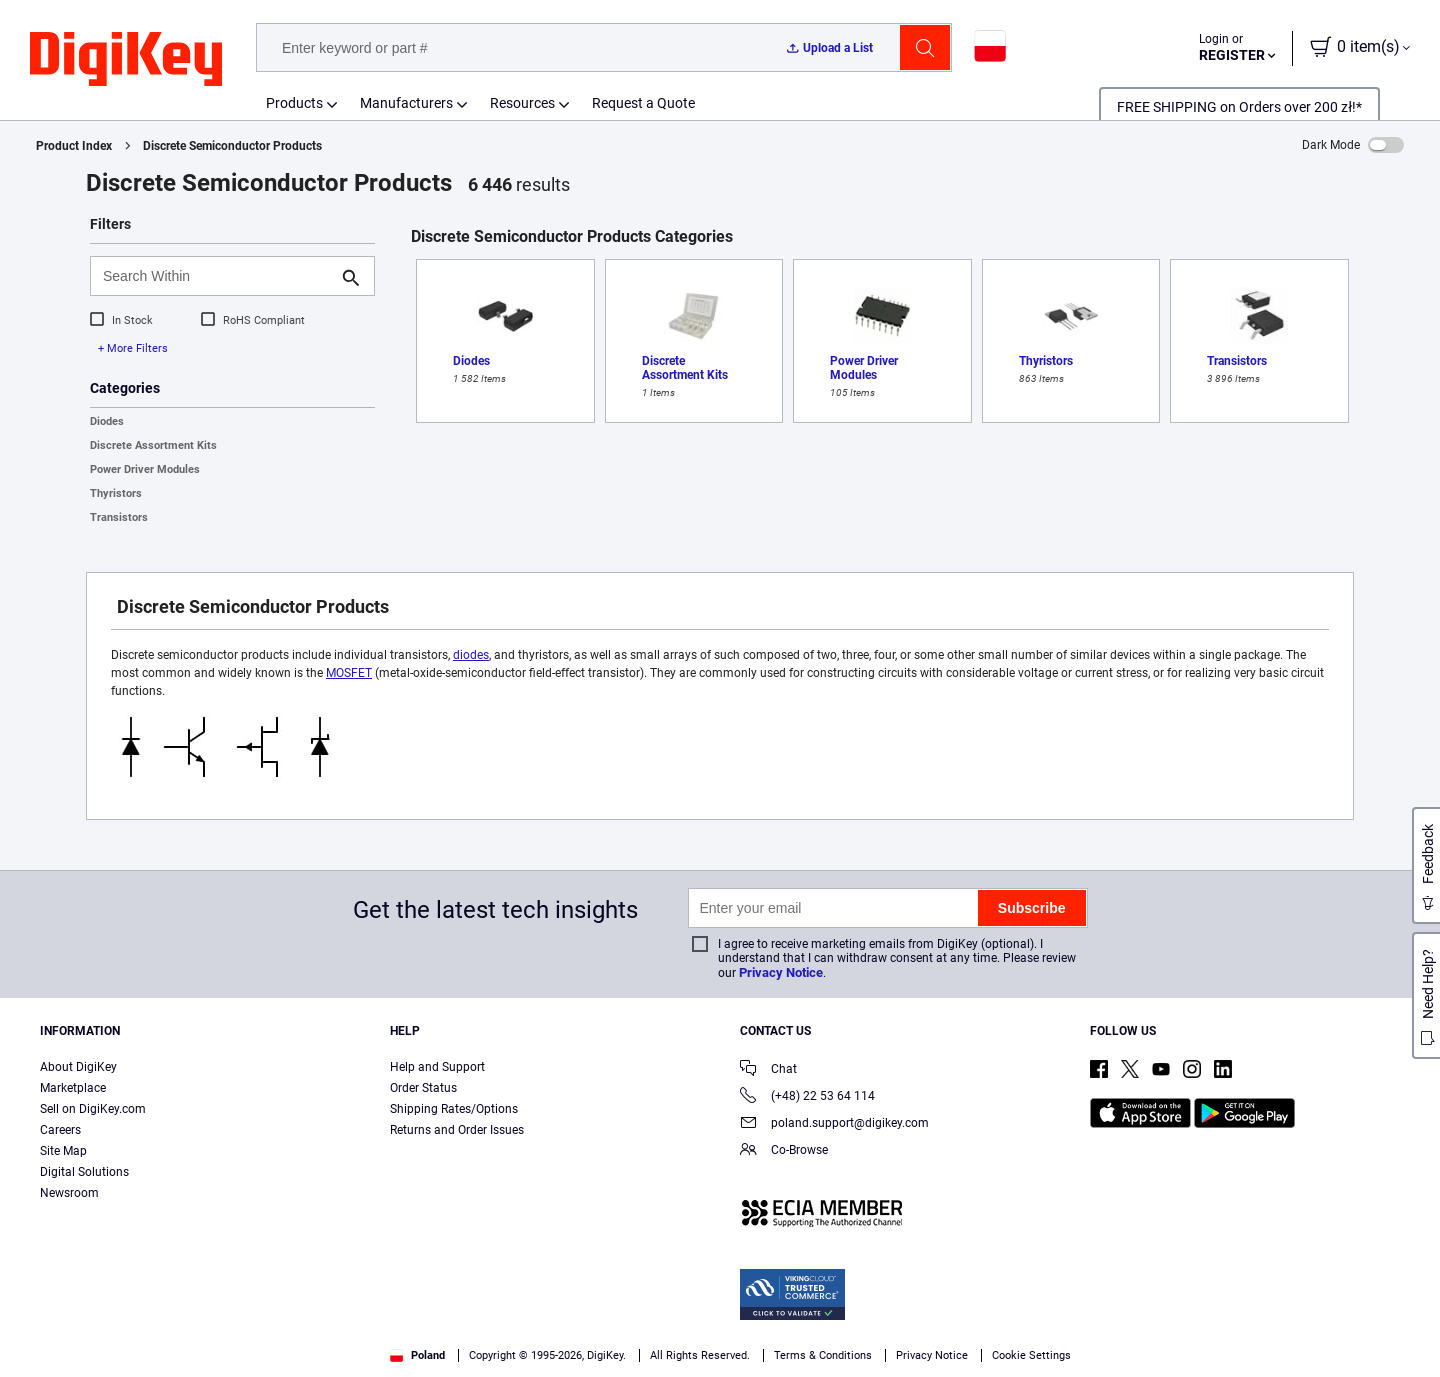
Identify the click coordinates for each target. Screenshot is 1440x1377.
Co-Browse (784, 1151)
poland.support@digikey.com (834, 1124)
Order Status (423, 1088)
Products (294, 103)
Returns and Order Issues (457, 1130)
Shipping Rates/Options (454, 1109)
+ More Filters (133, 348)
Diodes (107, 421)
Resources (522, 103)
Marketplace (73, 1088)
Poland (417, 1355)
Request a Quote (643, 103)
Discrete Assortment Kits (153, 445)
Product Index (74, 146)
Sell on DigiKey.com (93, 1109)
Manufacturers (406, 103)
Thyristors (116, 493)
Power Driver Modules (145, 469)
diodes (471, 655)
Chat (768, 1070)
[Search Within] (216, 276)
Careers (60, 1130)
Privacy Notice (781, 972)
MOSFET (349, 673)
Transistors (119, 517)
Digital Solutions (84, 1172)
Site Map (63, 1151)
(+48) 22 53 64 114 (807, 1097)
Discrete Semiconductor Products (232, 146)
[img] (126, 60)
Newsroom (69, 1193)
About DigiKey (78, 1067)
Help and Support (437, 1067)
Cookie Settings (1031, 1355)
